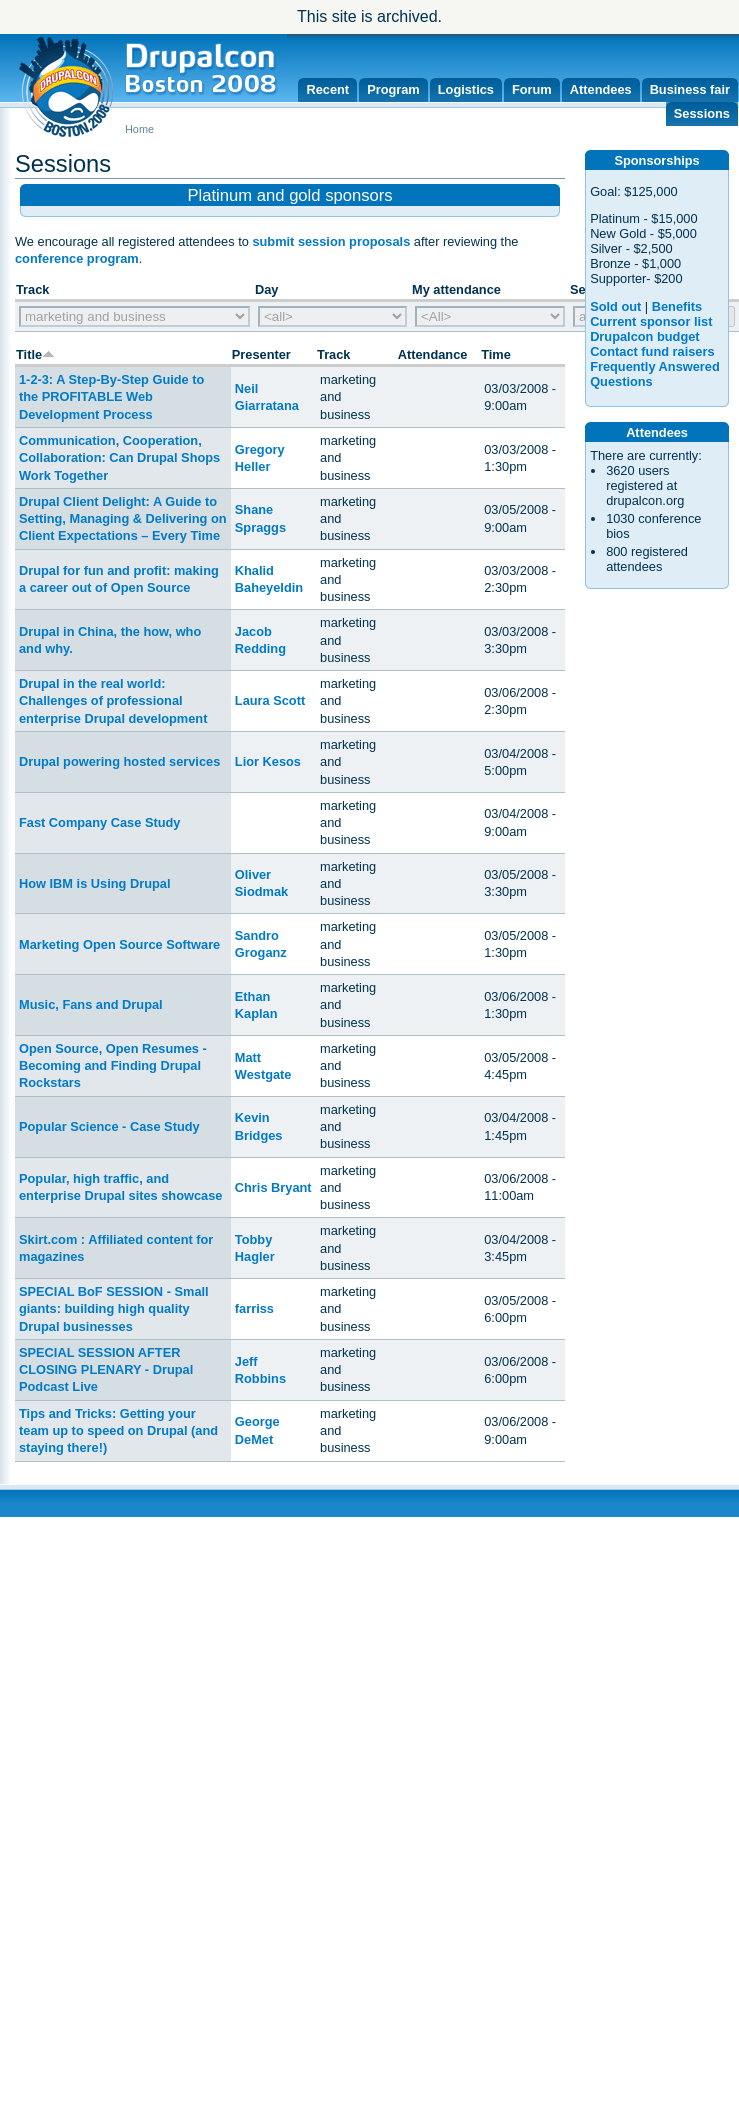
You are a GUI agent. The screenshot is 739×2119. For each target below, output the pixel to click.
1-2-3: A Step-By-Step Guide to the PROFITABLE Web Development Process (111, 397)
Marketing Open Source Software (119, 944)
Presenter (261, 354)
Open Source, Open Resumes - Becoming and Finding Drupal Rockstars (113, 1066)
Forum (532, 89)
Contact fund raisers (652, 351)
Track (333, 354)
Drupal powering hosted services (119, 761)
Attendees (601, 89)
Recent (327, 89)
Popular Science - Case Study (109, 1126)
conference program (77, 258)
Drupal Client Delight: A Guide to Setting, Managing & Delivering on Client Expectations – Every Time (123, 519)
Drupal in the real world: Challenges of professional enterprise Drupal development (113, 701)
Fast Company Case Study (99, 822)
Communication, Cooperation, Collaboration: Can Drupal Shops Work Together (119, 458)
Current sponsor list (651, 321)
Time (496, 354)
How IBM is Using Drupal (94, 883)
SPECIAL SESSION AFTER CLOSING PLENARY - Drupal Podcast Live (106, 1370)
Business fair (690, 89)
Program (393, 89)
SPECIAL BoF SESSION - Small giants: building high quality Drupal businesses (114, 1309)
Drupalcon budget (644, 336)
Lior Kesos (268, 761)
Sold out (615, 306)
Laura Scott (270, 700)
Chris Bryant (273, 1187)
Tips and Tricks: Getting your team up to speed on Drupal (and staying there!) (118, 1431)
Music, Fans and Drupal (91, 1004)
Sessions (702, 113)
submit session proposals (331, 241)
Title (35, 354)
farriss (254, 1308)
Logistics (466, 89)
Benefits (677, 306)
